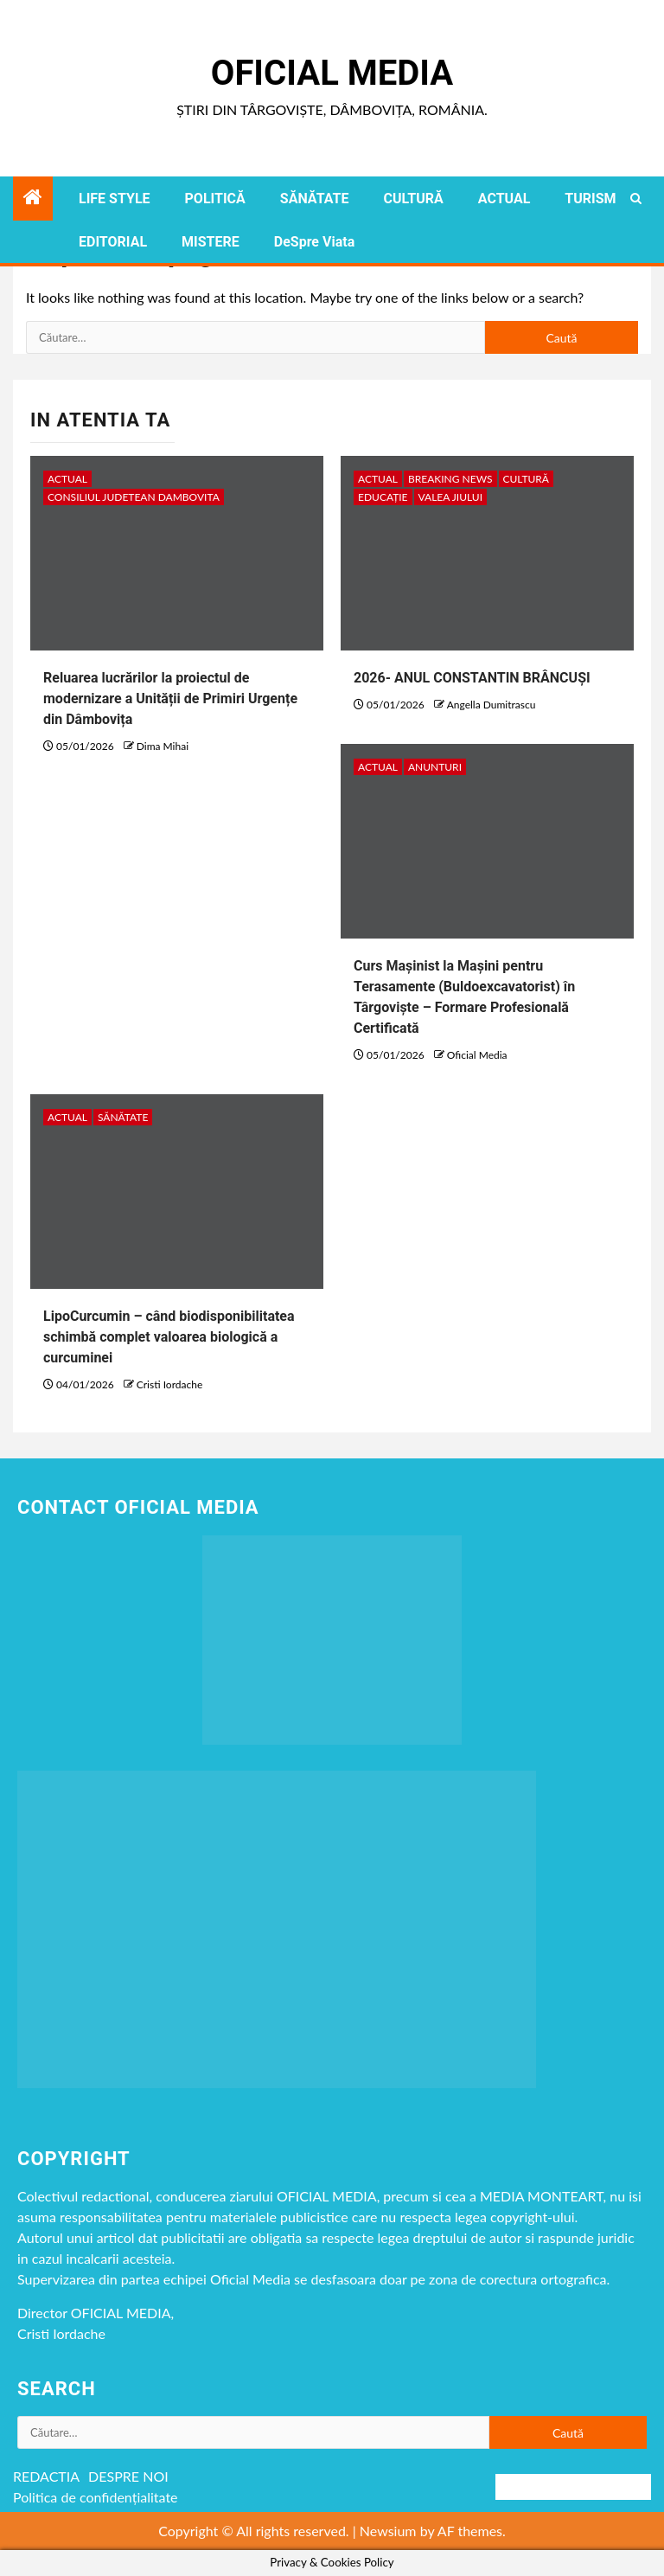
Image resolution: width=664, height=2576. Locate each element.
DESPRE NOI (128, 2476)
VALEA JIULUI (450, 496)
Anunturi (435, 766)
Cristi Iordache (169, 1384)
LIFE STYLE (114, 198)
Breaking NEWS (450, 478)
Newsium (388, 2530)
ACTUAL (504, 198)
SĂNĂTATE (314, 198)
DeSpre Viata (314, 242)
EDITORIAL (113, 242)
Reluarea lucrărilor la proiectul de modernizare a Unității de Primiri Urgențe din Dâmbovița (170, 698)
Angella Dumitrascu (491, 704)
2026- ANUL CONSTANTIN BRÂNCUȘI (472, 678)
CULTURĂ (413, 198)
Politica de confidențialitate (95, 2497)
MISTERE (210, 242)
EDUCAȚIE (383, 496)
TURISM (590, 198)
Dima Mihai (162, 746)
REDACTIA (46, 2476)
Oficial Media (332, 73)
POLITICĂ (215, 198)
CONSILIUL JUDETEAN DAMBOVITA (134, 496)
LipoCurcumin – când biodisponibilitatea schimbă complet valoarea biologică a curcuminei (169, 1337)
